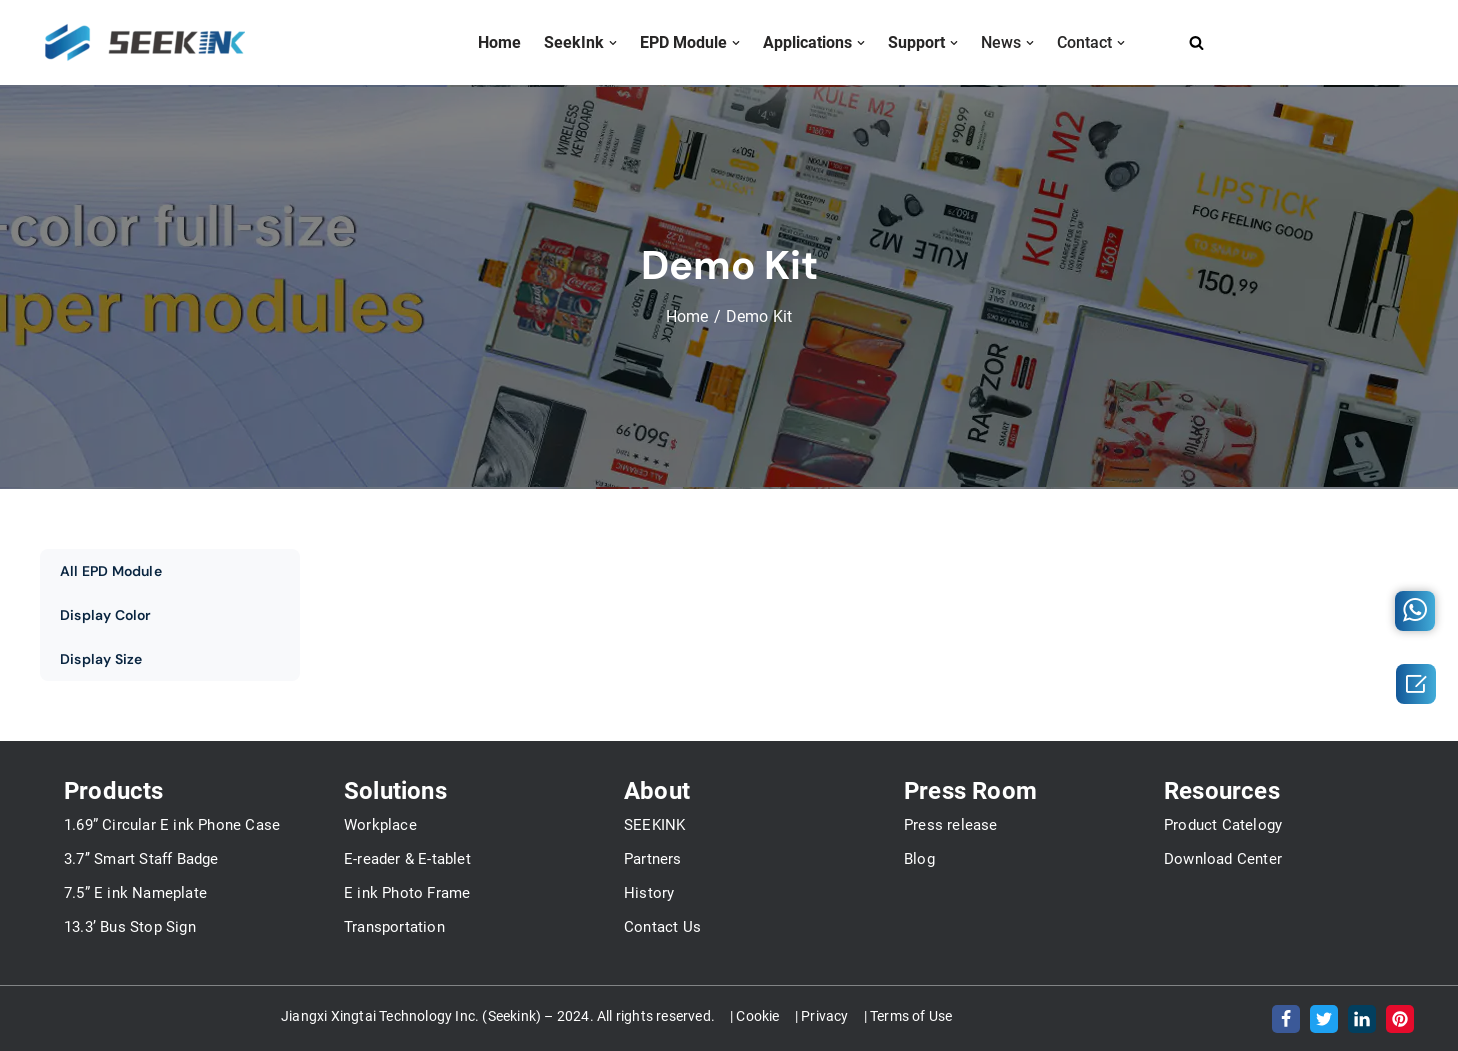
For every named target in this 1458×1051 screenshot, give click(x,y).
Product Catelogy (1223, 825)
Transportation (394, 927)
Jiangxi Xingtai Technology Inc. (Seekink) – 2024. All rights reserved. (498, 1016)
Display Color (106, 615)
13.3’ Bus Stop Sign (130, 927)
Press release (951, 825)
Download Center (1223, 859)
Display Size (101, 659)
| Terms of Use (908, 1016)
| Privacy (822, 1016)
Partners (653, 859)
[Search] (1196, 42)
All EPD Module (111, 571)
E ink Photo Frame (407, 893)
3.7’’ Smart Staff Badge (141, 859)
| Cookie (755, 1016)
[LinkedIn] (1362, 1019)
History (649, 893)
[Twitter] (1324, 1019)
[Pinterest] (1400, 1019)
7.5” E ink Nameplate (135, 893)
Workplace (380, 825)
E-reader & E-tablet (407, 859)
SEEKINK (654, 825)
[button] (613, 43)
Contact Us (662, 927)
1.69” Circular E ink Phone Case (172, 825)
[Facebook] (1286, 1019)
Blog (919, 859)
